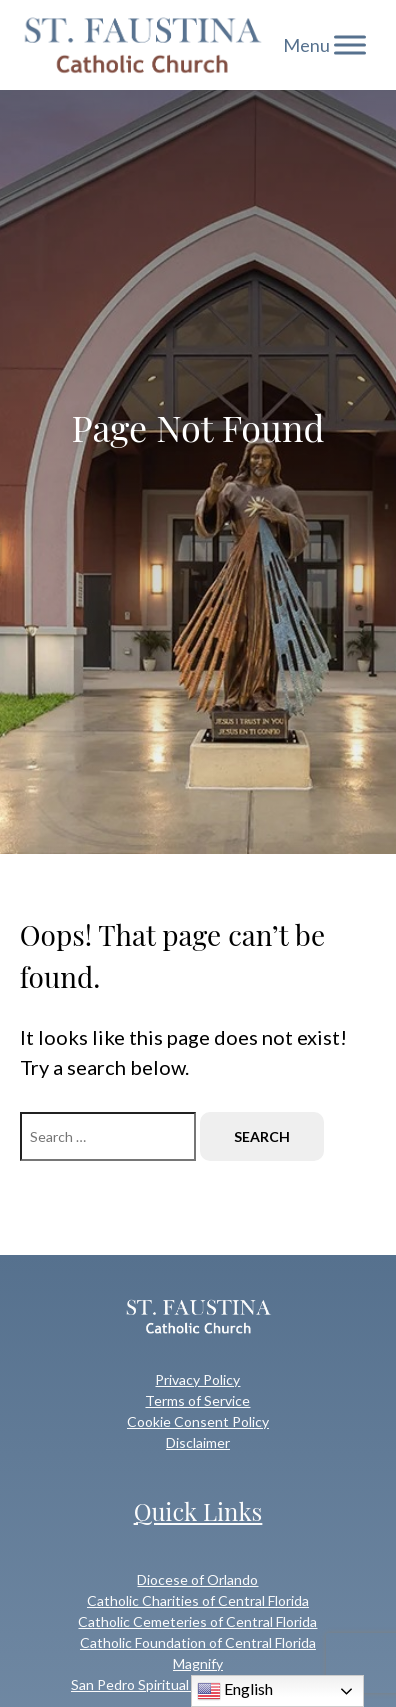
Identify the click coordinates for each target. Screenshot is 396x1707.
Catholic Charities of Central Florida (198, 1600)
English (235, 1691)
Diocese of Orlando (197, 1579)
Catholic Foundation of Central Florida (198, 1642)
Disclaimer (198, 1442)
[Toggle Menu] (350, 44)
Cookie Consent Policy (198, 1421)
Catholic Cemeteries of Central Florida (197, 1621)
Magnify (198, 1663)
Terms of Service (197, 1400)
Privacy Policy (197, 1379)
